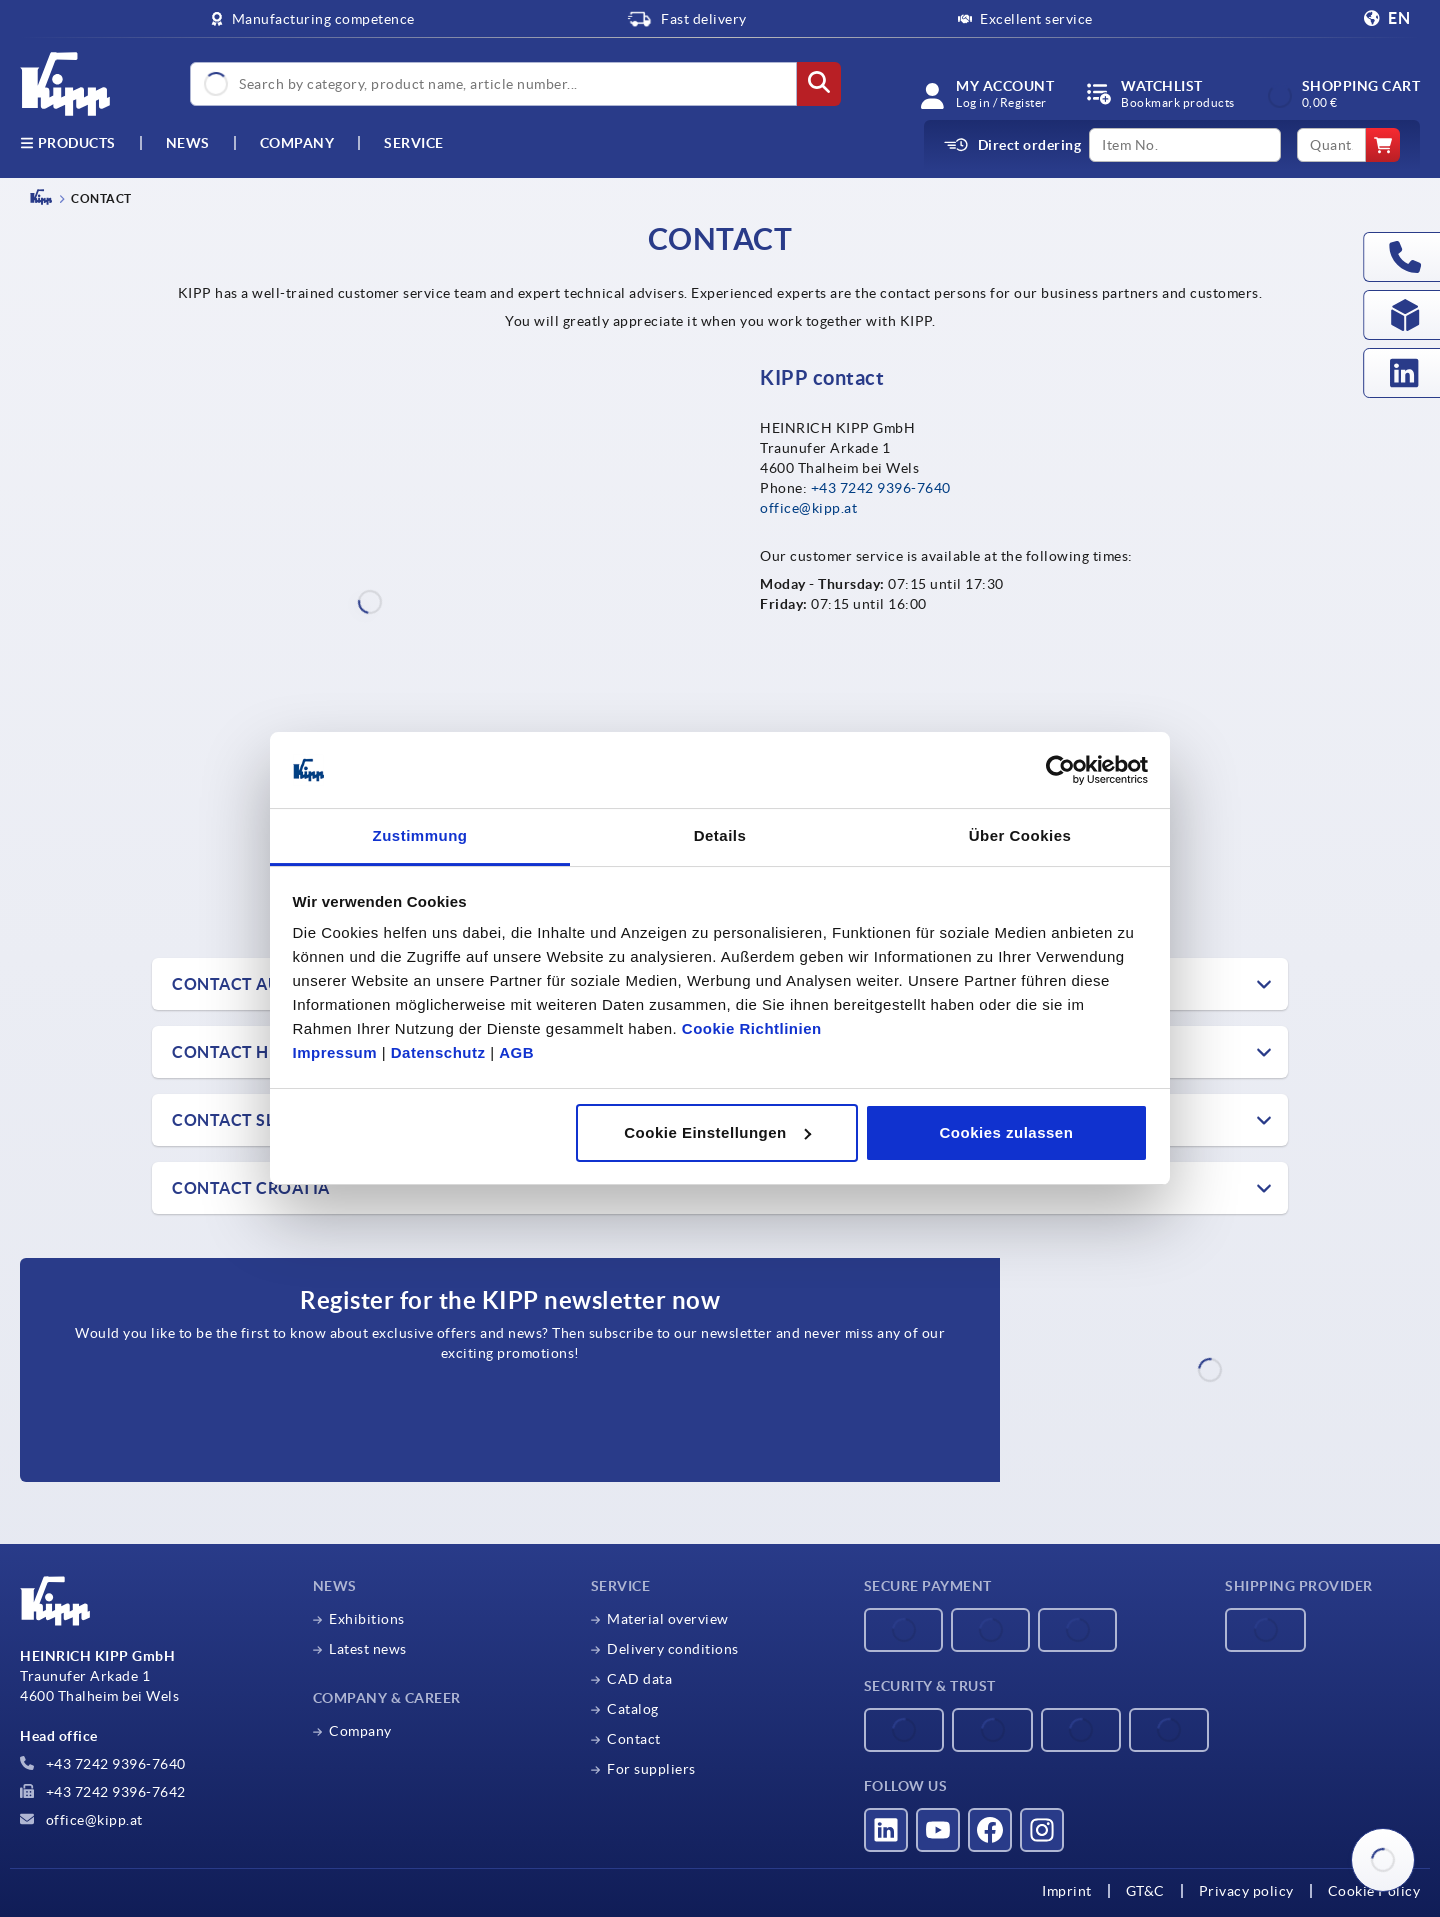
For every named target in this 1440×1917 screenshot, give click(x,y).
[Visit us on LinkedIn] (886, 1830)
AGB (516, 1052)
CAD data (639, 1679)
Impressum (335, 1052)
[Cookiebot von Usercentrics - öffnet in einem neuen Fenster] (1060, 770)
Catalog (633, 1709)
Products (68, 143)
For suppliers (651, 1769)
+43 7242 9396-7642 (103, 1792)
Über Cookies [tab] (1020, 835)
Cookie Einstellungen (717, 1132)
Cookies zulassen (1006, 1132)
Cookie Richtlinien (752, 1028)
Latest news (368, 1649)
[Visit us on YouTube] (938, 1830)
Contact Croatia (251, 1188)
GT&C (1145, 1891)
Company (297, 143)
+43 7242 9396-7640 (881, 488)
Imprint (1067, 1891)
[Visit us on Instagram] (1042, 1830)
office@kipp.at (808, 508)
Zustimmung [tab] (420, 835)
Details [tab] (720, 835)
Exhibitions (367, 1619)
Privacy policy (1246, 1891)
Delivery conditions (673, 1649)
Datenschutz (438, 1052)
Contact (634, 1739)
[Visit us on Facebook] (990, 1830)
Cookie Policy (1374, 1891)
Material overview (668, 1619)
